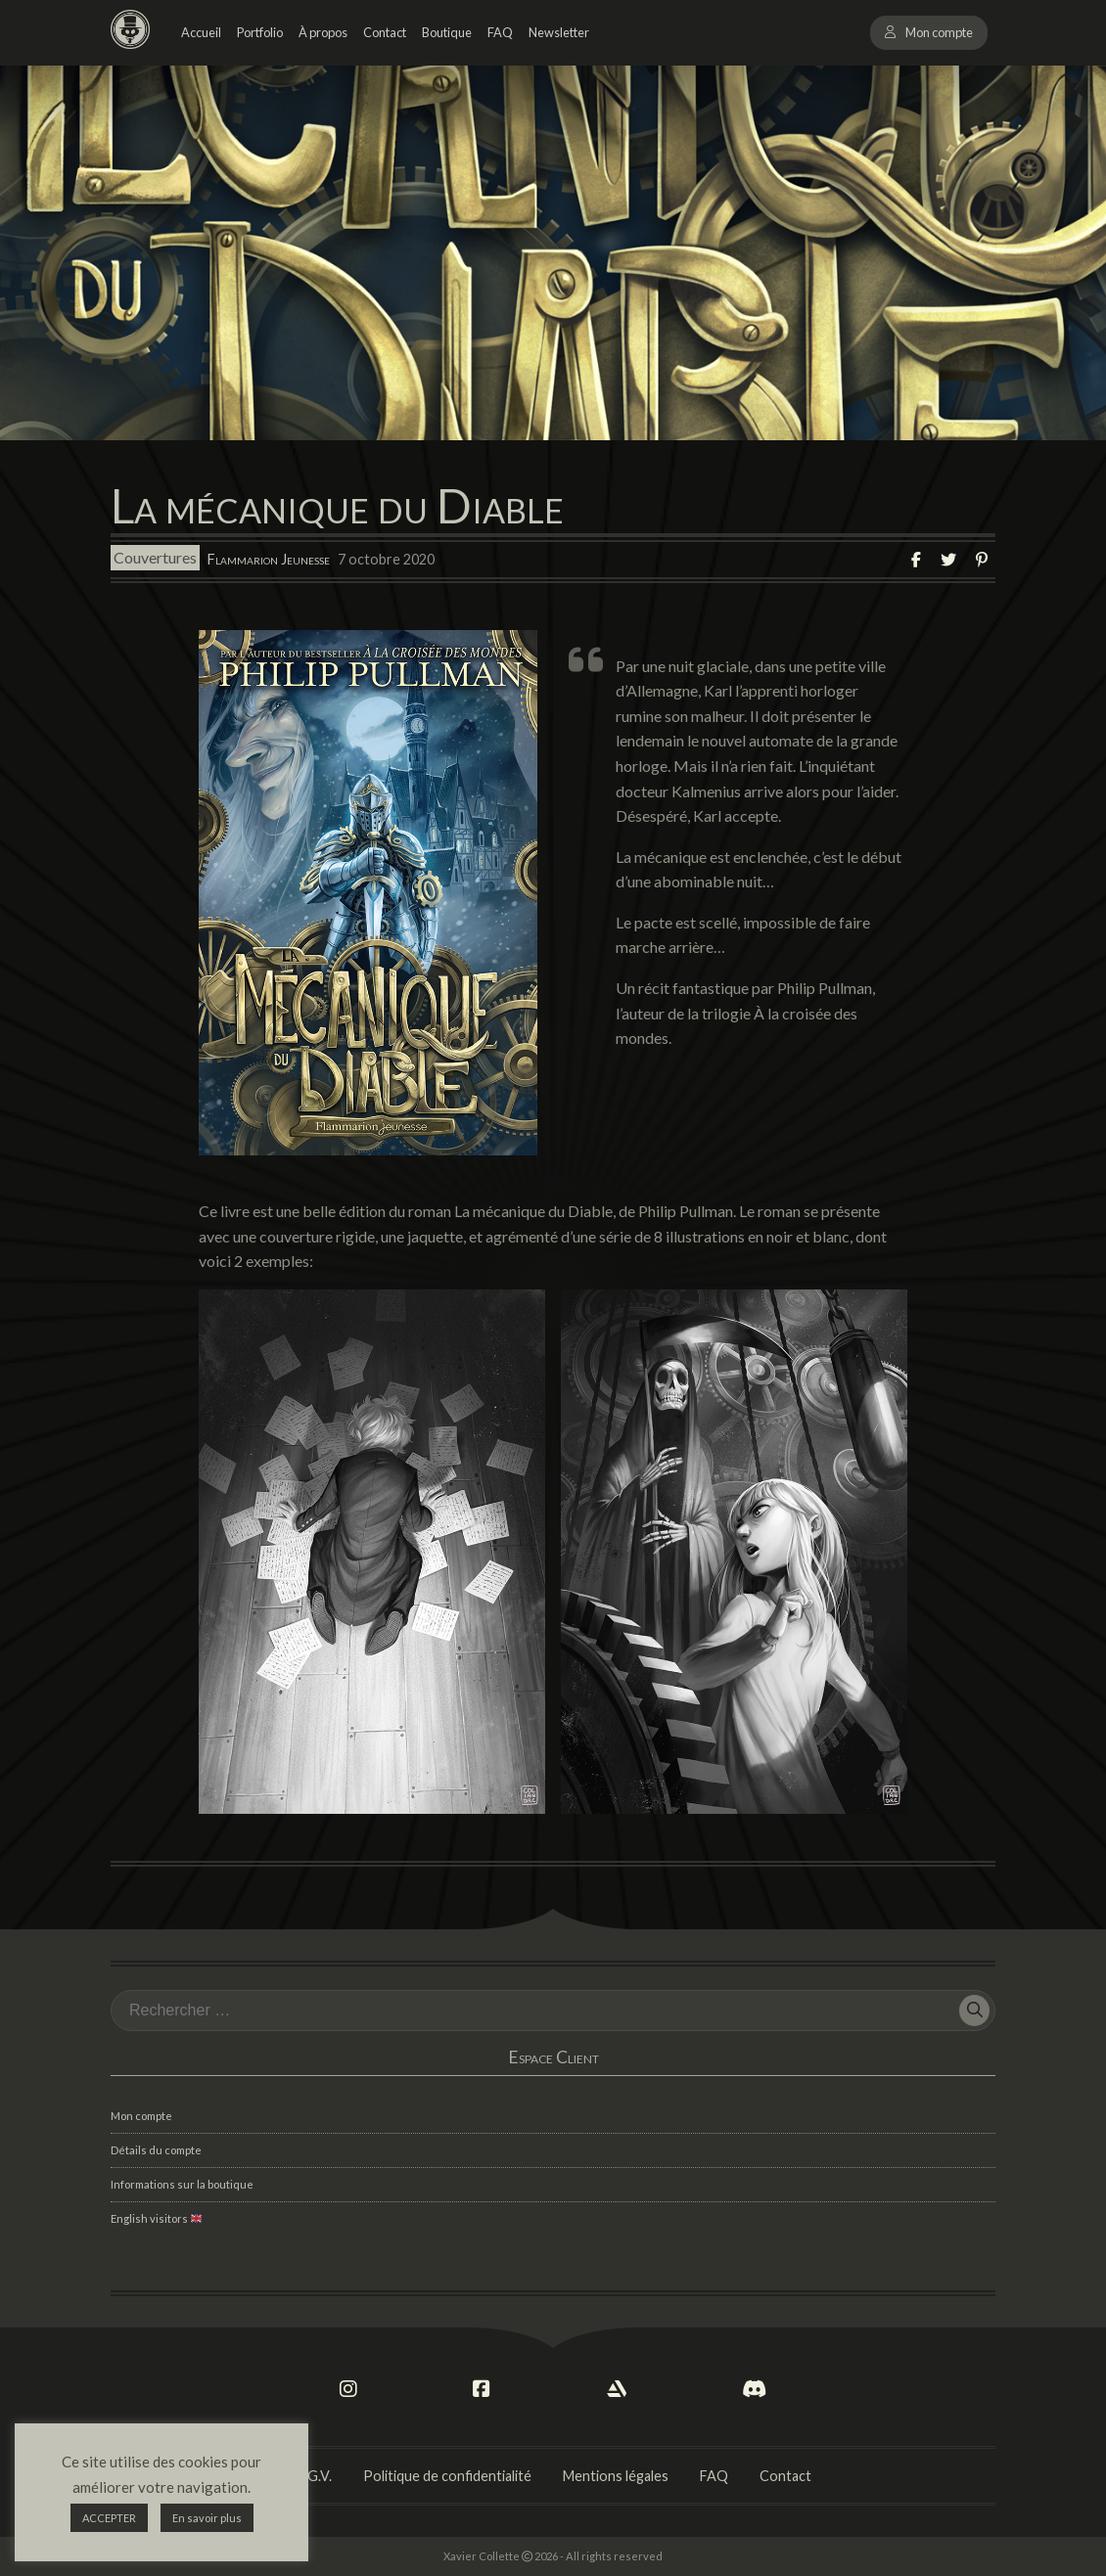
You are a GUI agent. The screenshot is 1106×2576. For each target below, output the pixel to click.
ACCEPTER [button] (109, 2517)
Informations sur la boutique (182, 2184)
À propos (323, 32)
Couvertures (155, 558)
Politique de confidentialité (447, 2475)
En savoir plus (207, 2517)
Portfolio (260, 32)
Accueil (201, 32)
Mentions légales (615, 2475)
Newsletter (559, 32)
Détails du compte (156, 2150)
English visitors (156, 2218)
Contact (384, 32)
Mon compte (939, 32)
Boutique (447, 32)
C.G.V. (313, 2475)
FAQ (500, 32)
